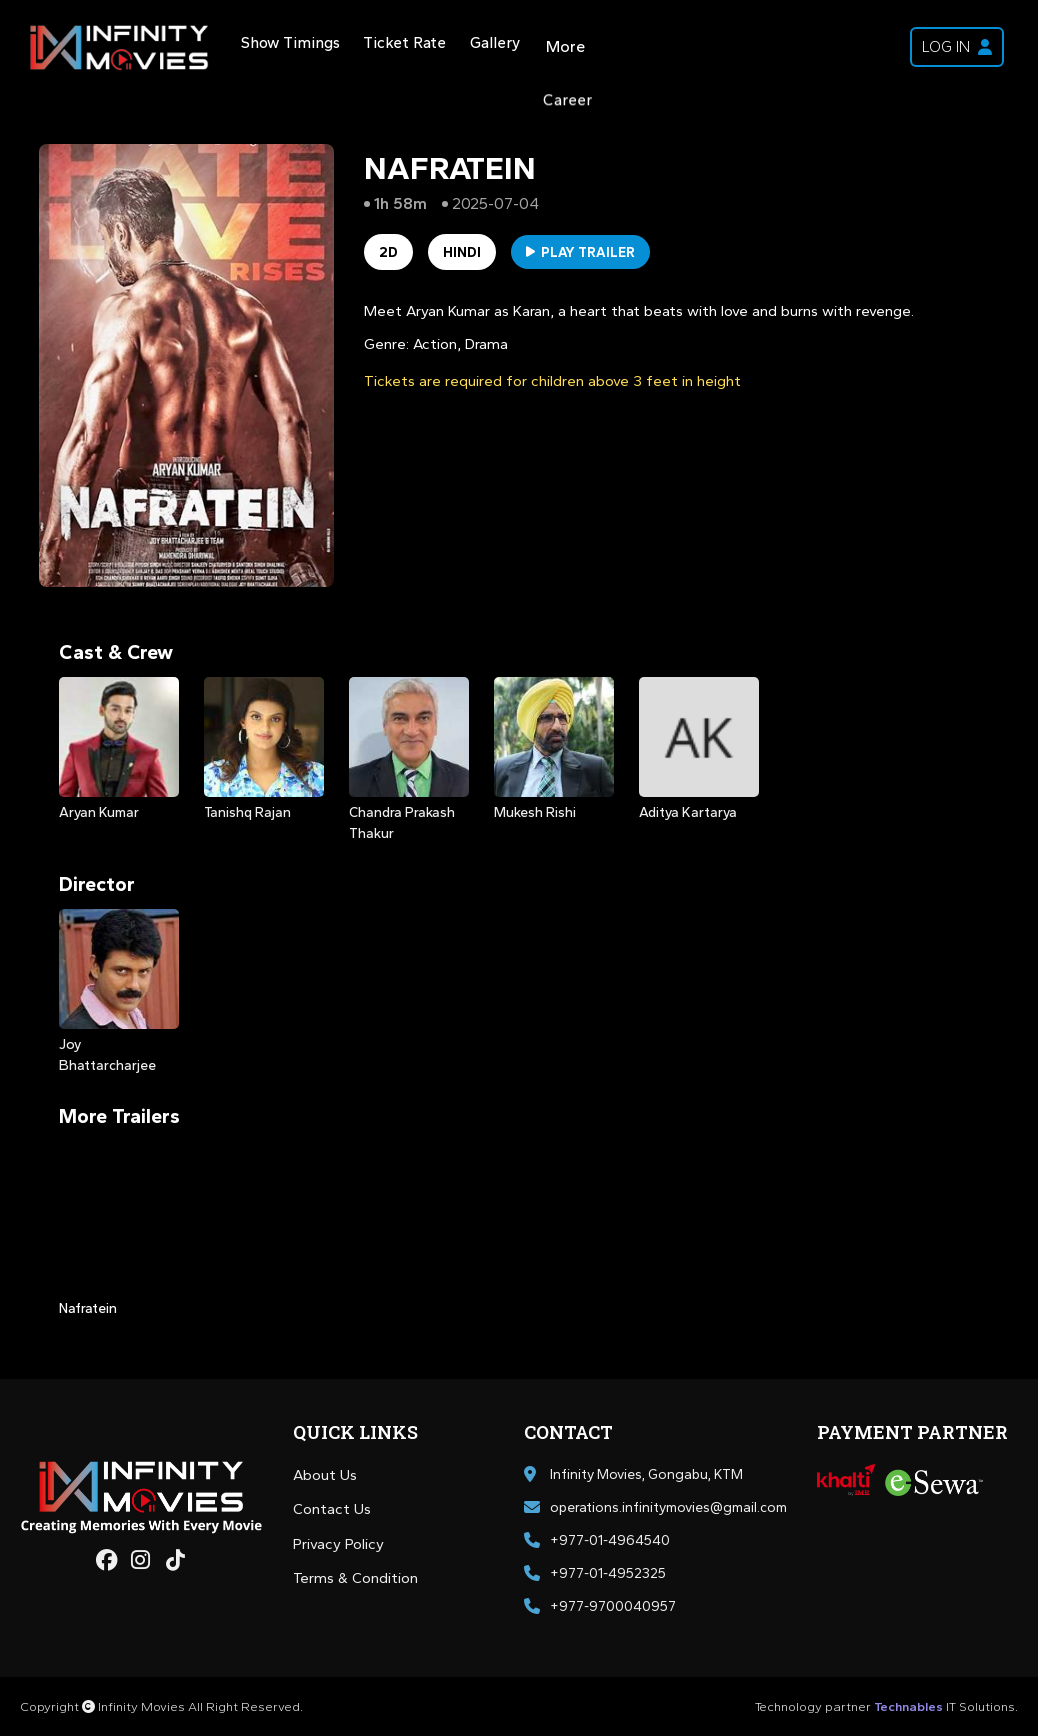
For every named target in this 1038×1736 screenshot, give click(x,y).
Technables (908, 1706)
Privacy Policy (338, 1544)
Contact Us (332, 1509)
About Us (325, 1475)
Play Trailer (581, 252)
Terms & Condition (355, 1578)
